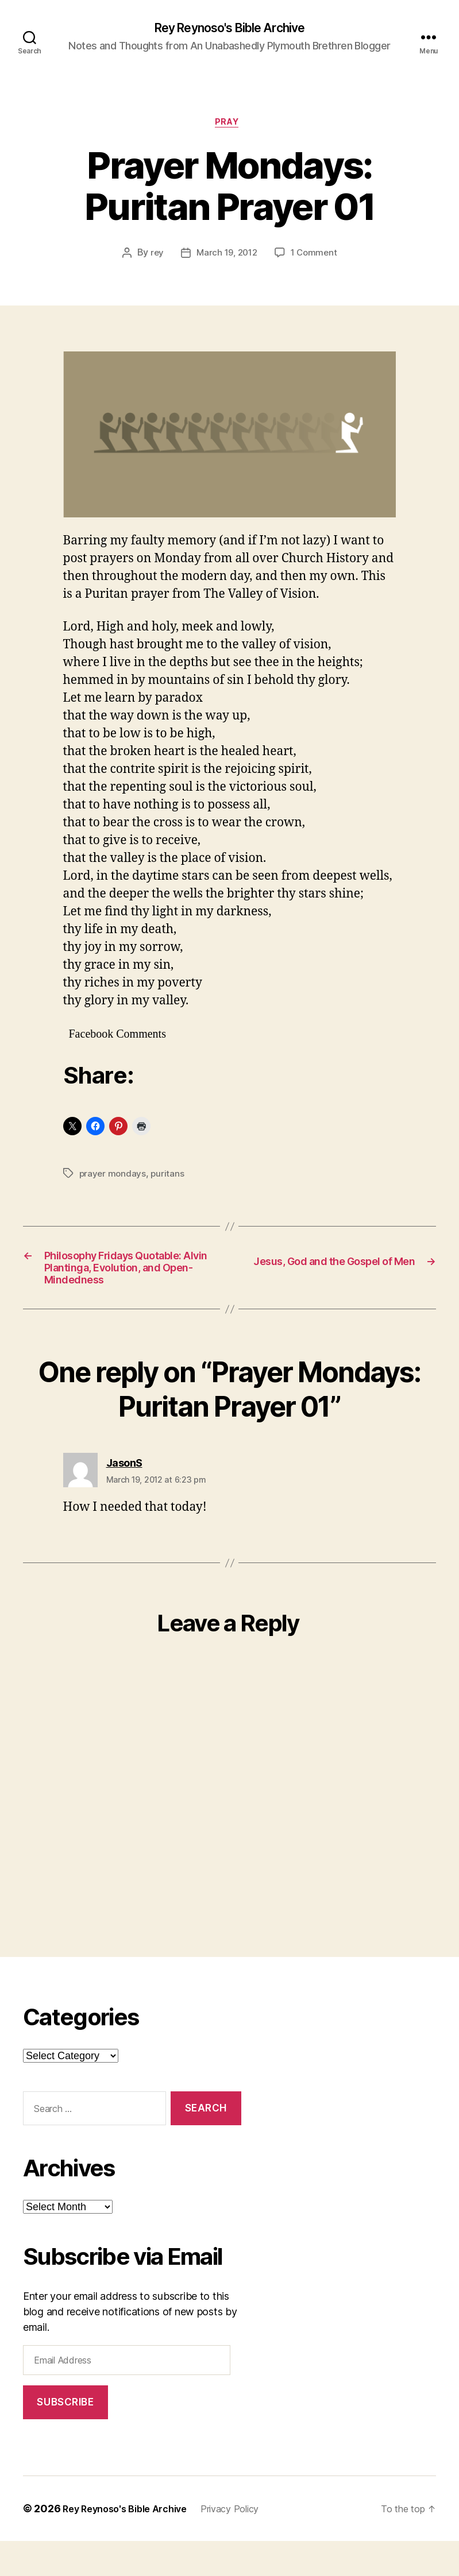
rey (154, 258)
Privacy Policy (249, 2544)
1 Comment (316, 258)
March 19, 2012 (226, 258)
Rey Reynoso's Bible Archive (229, 29)
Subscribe (65, 2437)
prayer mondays (113, 1178)
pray (229, 126)
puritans (169, 1178)
